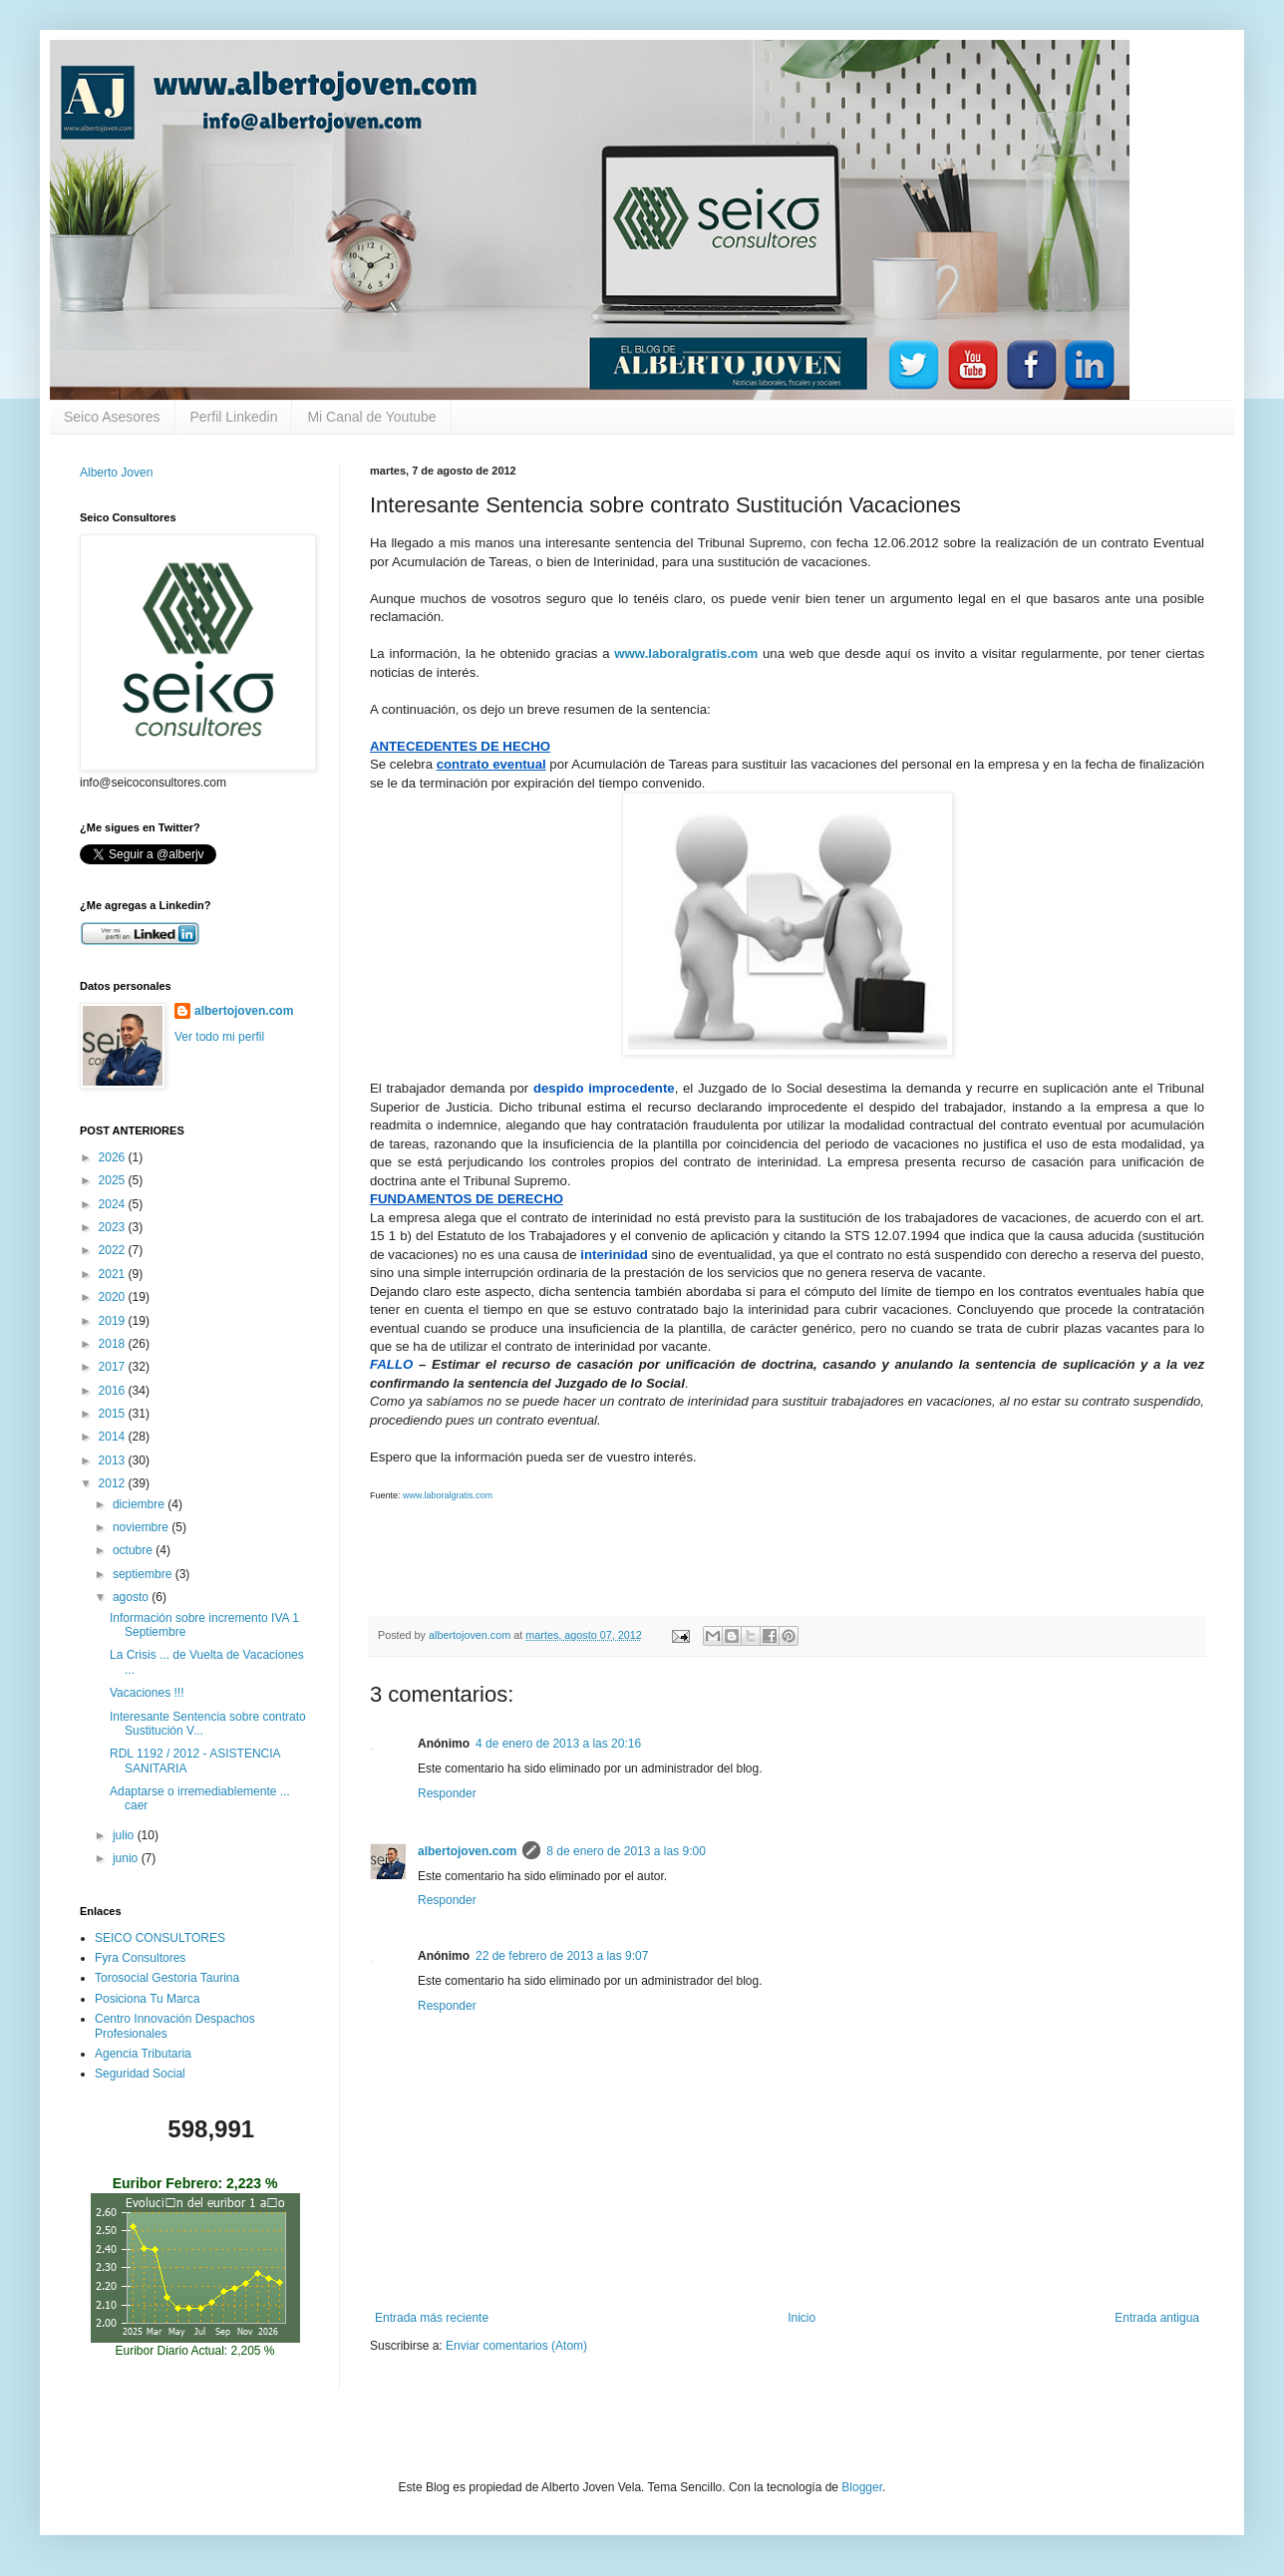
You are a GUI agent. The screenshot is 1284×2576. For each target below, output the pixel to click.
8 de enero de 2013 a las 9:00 (625, 1851)
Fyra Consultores (140, 1958)
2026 (114, 1157)
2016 (114, 1391)
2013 (114, 1460)
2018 (114, 1344)
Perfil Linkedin (234, 417)
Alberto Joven (116, 473)
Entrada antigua (1157, 2318)
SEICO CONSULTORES (160, 1938)
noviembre (142, 1527)
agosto (132, 1597)
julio (125, 1835)
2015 (114, 1414)
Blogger (861, 2487)
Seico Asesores (112, 417)
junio (127, 1858)
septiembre (144, 1574)
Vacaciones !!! (146, 1693)
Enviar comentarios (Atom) (516, 2346)
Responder (447, 1793)
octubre (134, 1550)
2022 (114, 1250)
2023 (114, 1227)
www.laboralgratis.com (447, 1495)
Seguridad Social (140, 2074)
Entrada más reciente (431, 2318)
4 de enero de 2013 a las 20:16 (558, 1744)
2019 (114, 1321)
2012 (114, 1483)
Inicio (801, 2318)
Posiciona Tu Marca (147, 1999)
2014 (114, 1437)
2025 (114, 1180)
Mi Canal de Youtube (371, 417)
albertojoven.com (467, 1851)
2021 (114, 1274)
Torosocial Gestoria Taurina (167, 1978)
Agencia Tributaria (143, 2054)
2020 (114, 1297)
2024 (114, 1204)
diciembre (140, 1504)
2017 (114, 1367)
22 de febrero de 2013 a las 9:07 (562, 1956)
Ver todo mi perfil (219, 1037)
